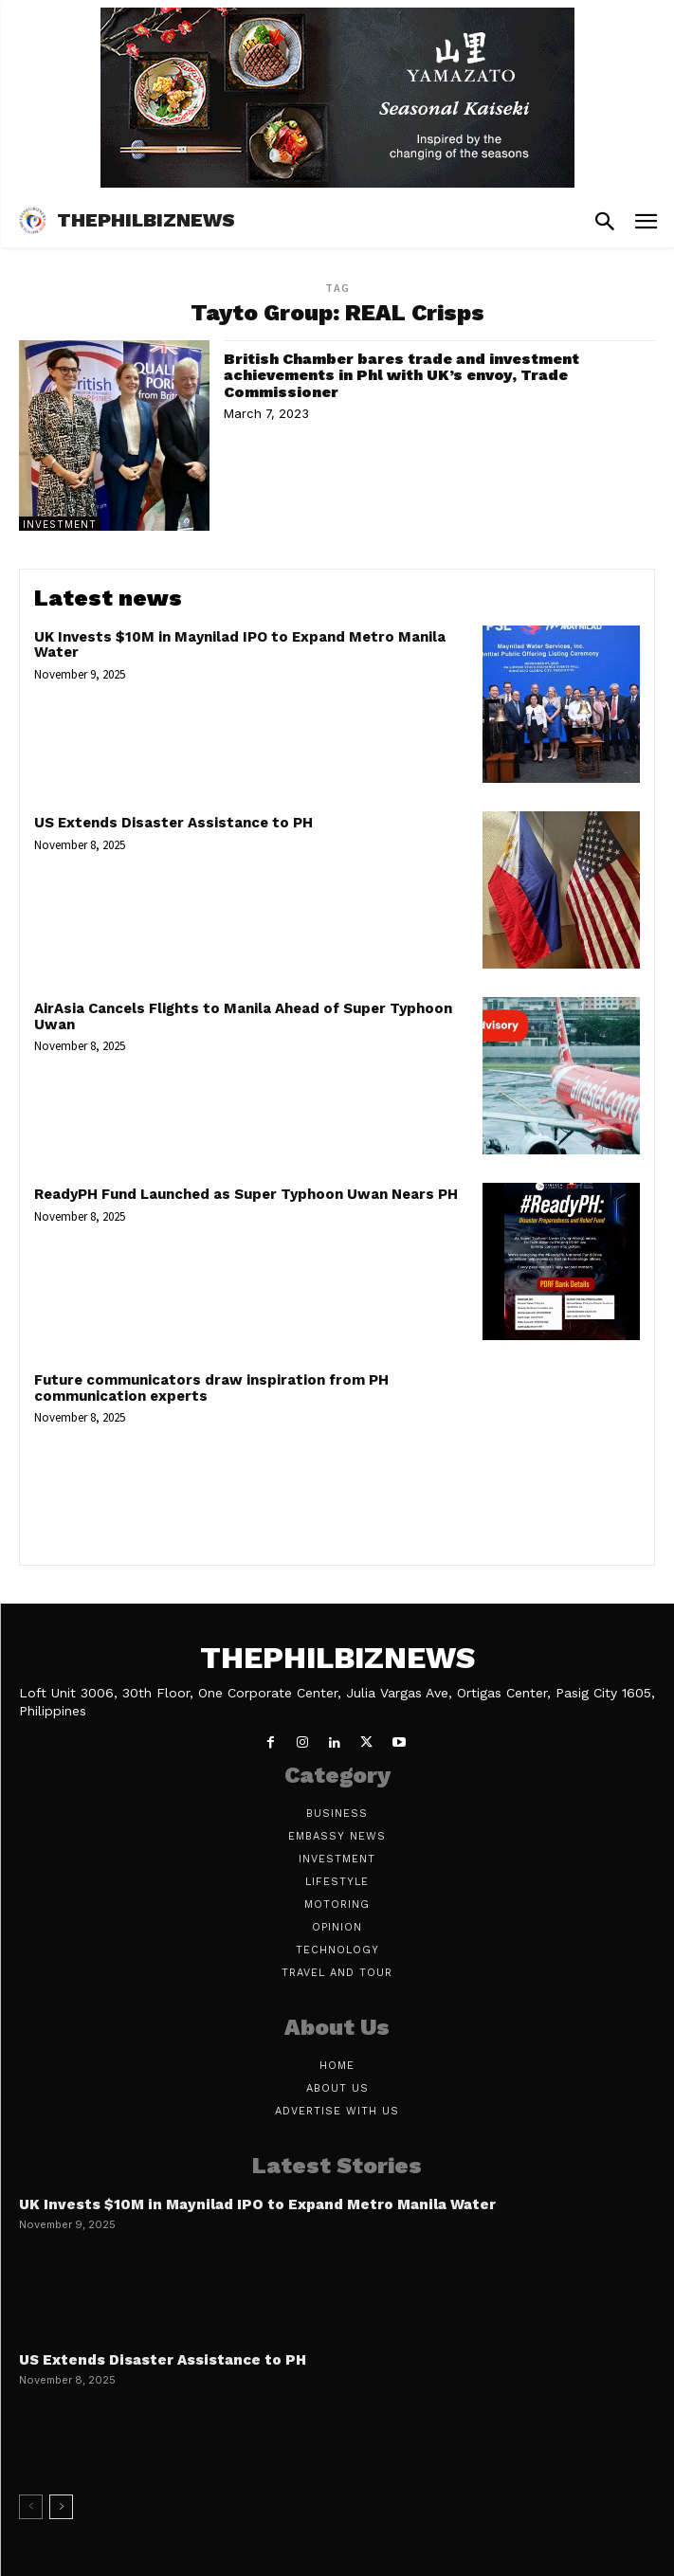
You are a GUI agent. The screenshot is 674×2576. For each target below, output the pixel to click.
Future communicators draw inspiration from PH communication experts (211, 1388)
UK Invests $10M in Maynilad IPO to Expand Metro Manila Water (240, 645)
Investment (60, 524)
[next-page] (61, 2506)
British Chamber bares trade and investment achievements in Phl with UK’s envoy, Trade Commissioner (401, 375)
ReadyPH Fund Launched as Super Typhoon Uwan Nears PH (246, 1194)
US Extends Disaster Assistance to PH (173, 822)
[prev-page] (31, 2506)
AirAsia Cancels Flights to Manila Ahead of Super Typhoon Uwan (243, 1016)
